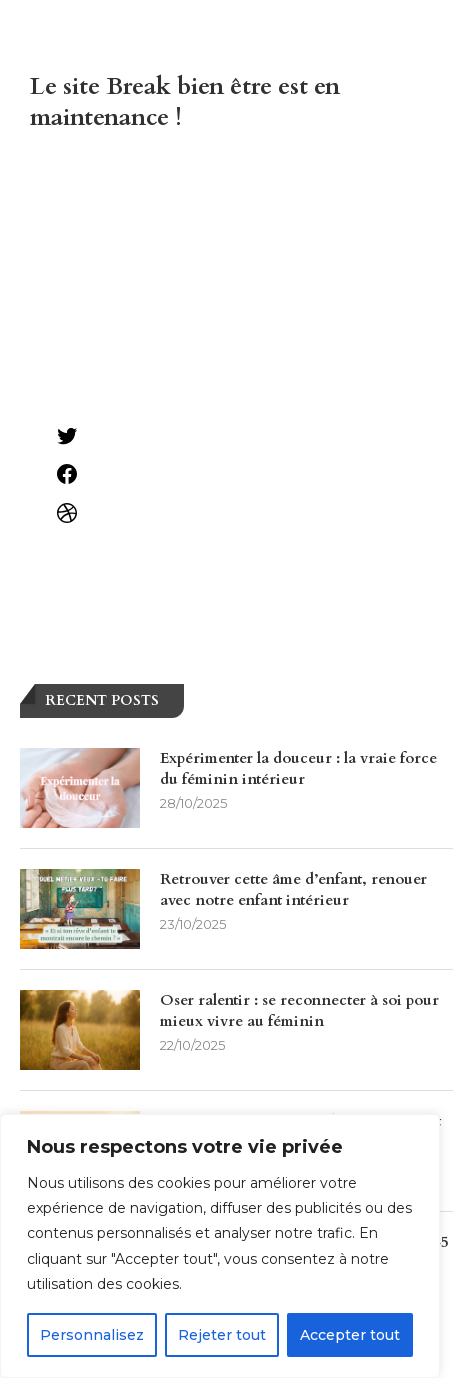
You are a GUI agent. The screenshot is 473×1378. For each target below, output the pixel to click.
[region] (220, 1246)
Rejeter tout (222, 1335)
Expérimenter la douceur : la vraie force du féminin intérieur (298, 768)
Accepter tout (350, 1335)
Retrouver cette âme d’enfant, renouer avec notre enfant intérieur (293, 889)
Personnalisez (92, 1335)
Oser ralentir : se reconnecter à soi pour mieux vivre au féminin (299, 1010)
